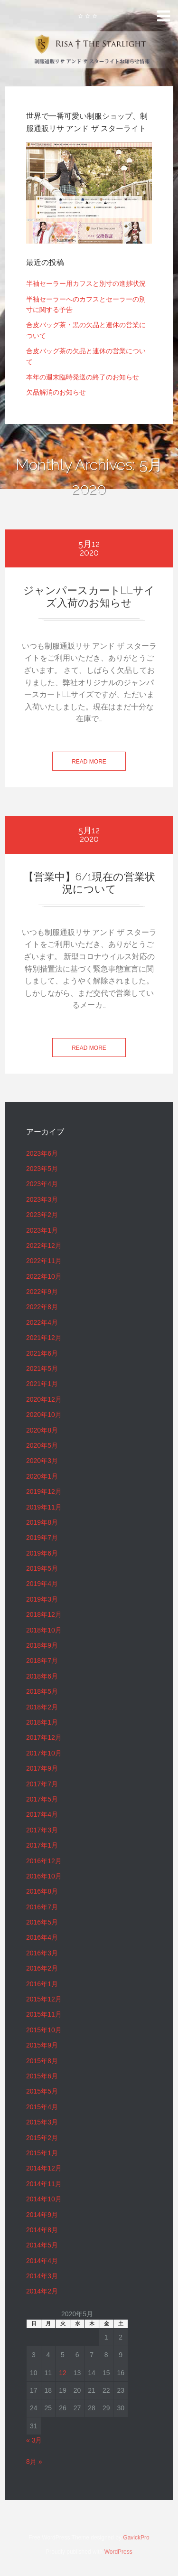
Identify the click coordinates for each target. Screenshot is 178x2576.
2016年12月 (44, 1861)
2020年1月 (42, 1476)
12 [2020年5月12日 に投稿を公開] (62, 2373)
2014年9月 (42, 2214)
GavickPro (136, 2537)
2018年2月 (42, 1707)
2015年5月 (42, 2091)
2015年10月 (44, 2030)
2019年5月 (42, 1568)
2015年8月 (42, 2061)
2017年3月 (42, 1830)
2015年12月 (44, 1999)
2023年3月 (42, 1199)
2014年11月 (44, 2184)
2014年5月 (42, 2245)
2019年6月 (42, 1553)
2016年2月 (42, 1968)
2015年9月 (42, 2045)
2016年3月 (42, 1953)
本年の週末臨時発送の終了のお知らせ (82, 377)
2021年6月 (42, 1353)
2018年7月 (42, 1660)
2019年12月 (44, 1491)
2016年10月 (44, 1876)
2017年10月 (44, 1753)
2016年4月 (42, 1937)
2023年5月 (42, 1168)
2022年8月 (42, 1307)
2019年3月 (42, 1599)
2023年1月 (42, 1230)
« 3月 (34, 2440)
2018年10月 (44, 1630)
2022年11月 (44, 1260)
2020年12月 (44, 1399)
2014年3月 (42, 2276)
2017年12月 (44, 1737)
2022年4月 (42, 1322)
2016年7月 (42, 1907)
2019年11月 (44, 1507)
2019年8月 (42, 1522)
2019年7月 (42, 1537)
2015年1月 (42, 2153)
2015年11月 (44, 2014)
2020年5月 (42, 1445)
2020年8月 (42, 1430)
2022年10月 (44, 1276)
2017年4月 (42, 1814)
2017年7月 (42, 1784)
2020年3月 (42, 1460)
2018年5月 (42, 1691)
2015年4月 (42, 2107)
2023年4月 (42, 1184)
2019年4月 (42, 1583)
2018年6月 (42, 1676)
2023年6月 (42, 1153)
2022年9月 (42, 1291)
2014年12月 (44, 2168)
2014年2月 (42, 2291)
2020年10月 (44, 1414)
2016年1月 (42, 1984)
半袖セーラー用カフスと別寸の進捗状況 (86, 283)
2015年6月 (42, 2076)
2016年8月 (42, 1891)
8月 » (34, 2461)
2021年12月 (44, 1337)
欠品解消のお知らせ (56, 392)
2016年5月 (42, 1922)
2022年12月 (44, 1245)
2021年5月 (42, 1368)
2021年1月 (42, 1383)
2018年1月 (42, 1722)
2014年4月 (42, 2261)
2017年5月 (42, 1799)
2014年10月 (44, 2199)
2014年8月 (42, 2230)
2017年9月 (42, 1768)
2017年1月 (42, 1845)
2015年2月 (42, 2138)
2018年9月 (42, 1645)
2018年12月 (44, 1614)
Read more (89, 761)
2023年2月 (42, 1214)
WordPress (118, 2551)
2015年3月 (42, 2122)
